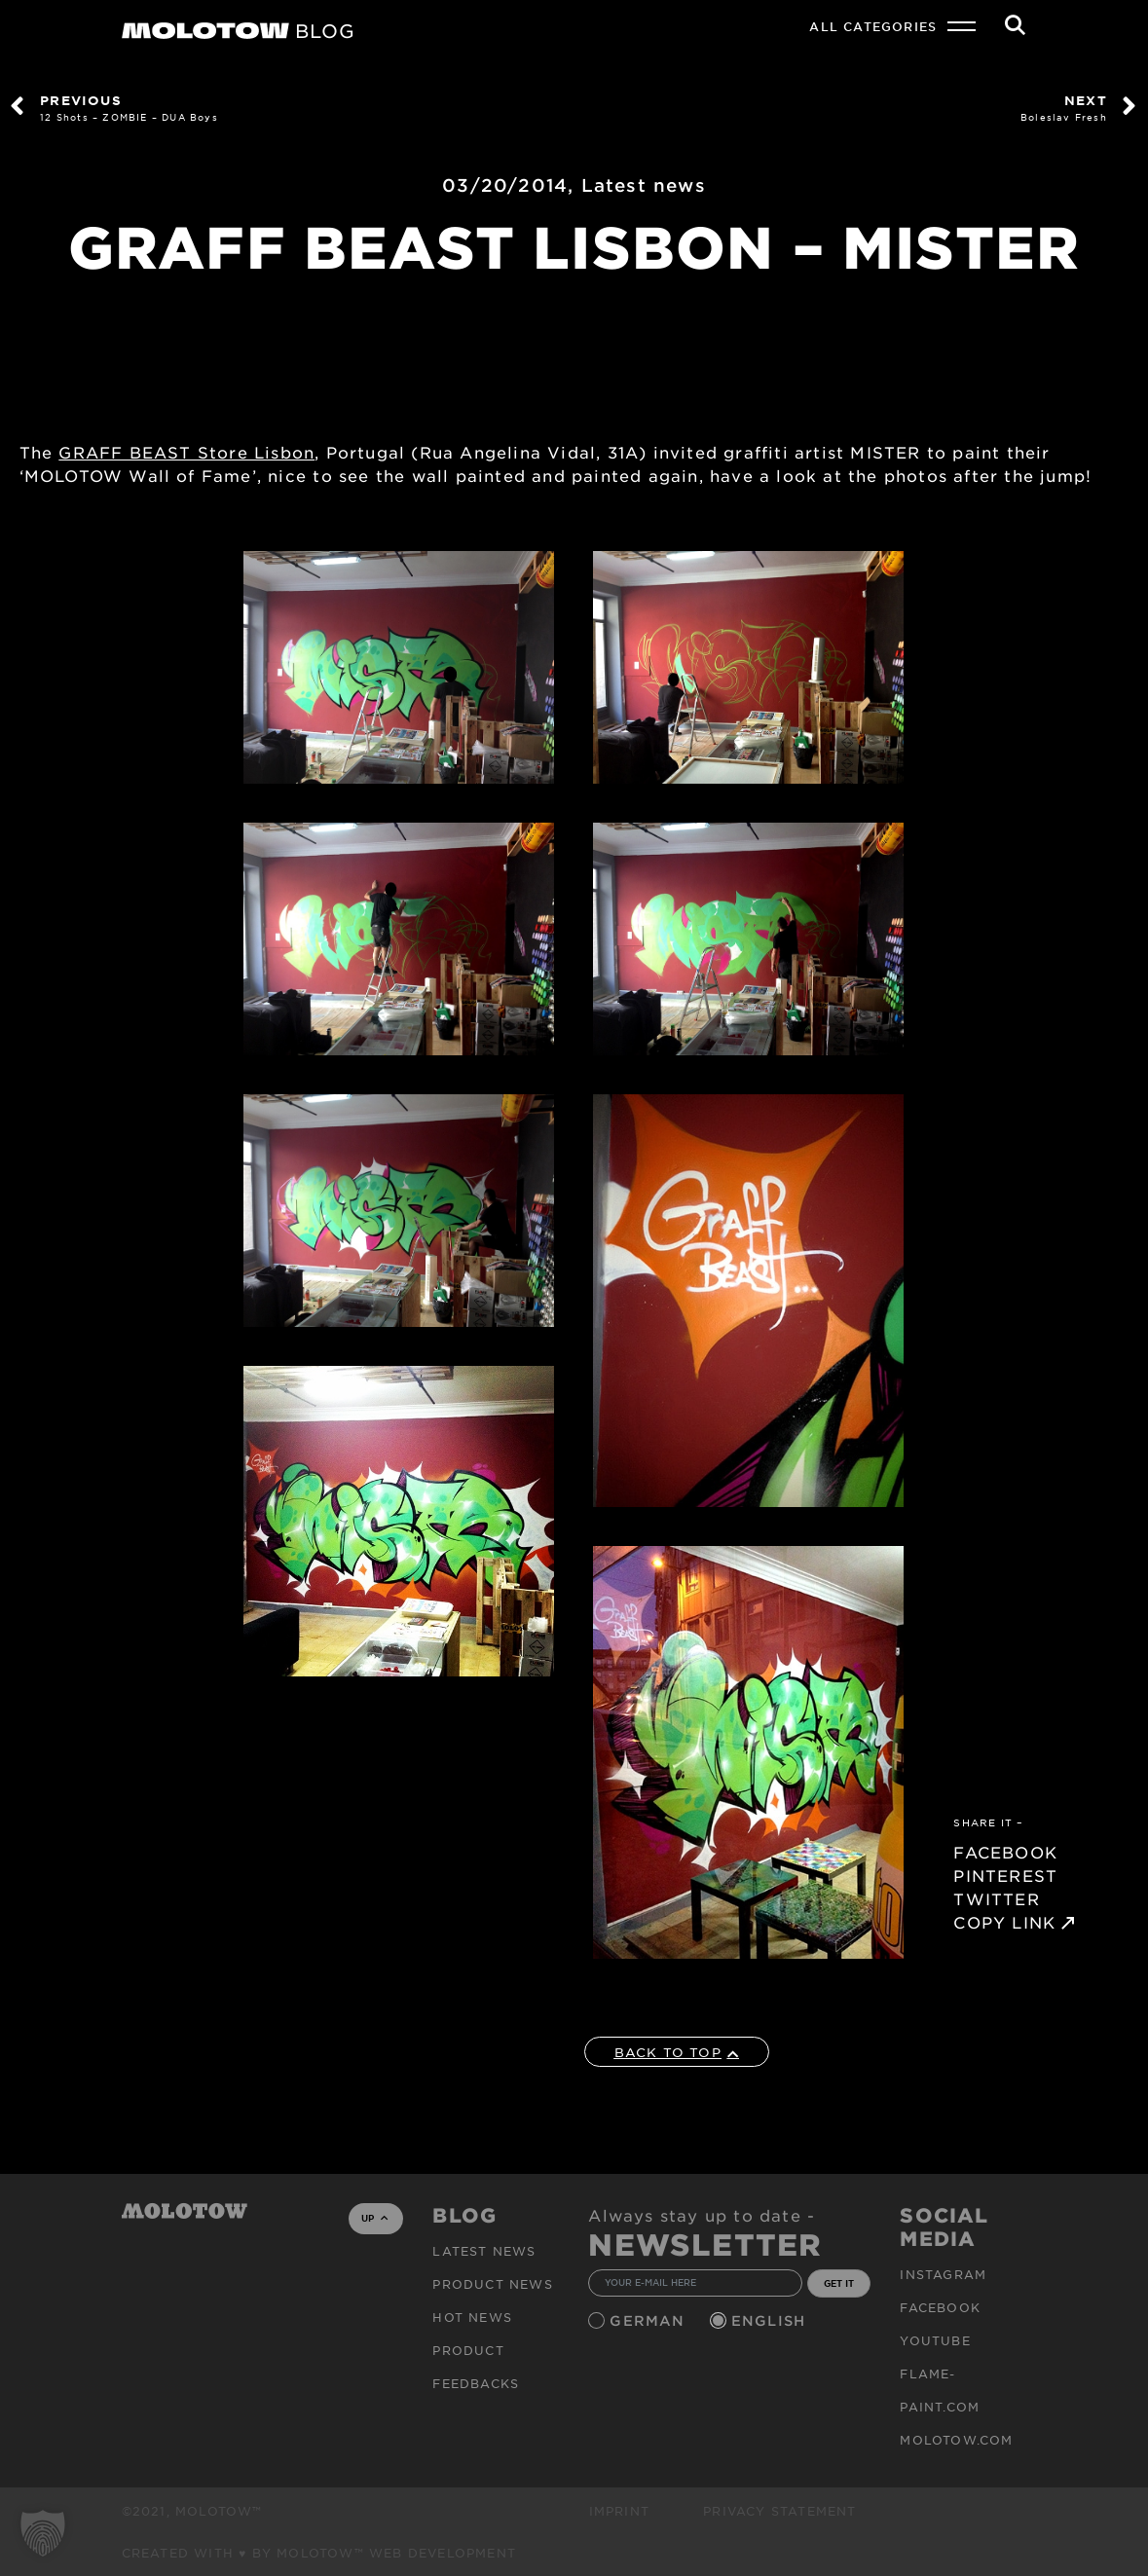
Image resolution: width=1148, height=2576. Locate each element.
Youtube (935, 2340)
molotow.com (956, 2439)
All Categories (873, 26)
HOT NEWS (472, 2317)
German (649, 2320)
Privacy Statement (779, 2511)
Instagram (943, 2274)
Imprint (619, 2511)
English (771, 2320)
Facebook (940, 2307)
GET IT (839, 2283)
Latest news (643, 185)
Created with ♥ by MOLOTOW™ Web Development (319, 2552)
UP (374, 2218)
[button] (43, 2533)
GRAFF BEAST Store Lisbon (186, 451)
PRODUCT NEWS (492, 2284)
